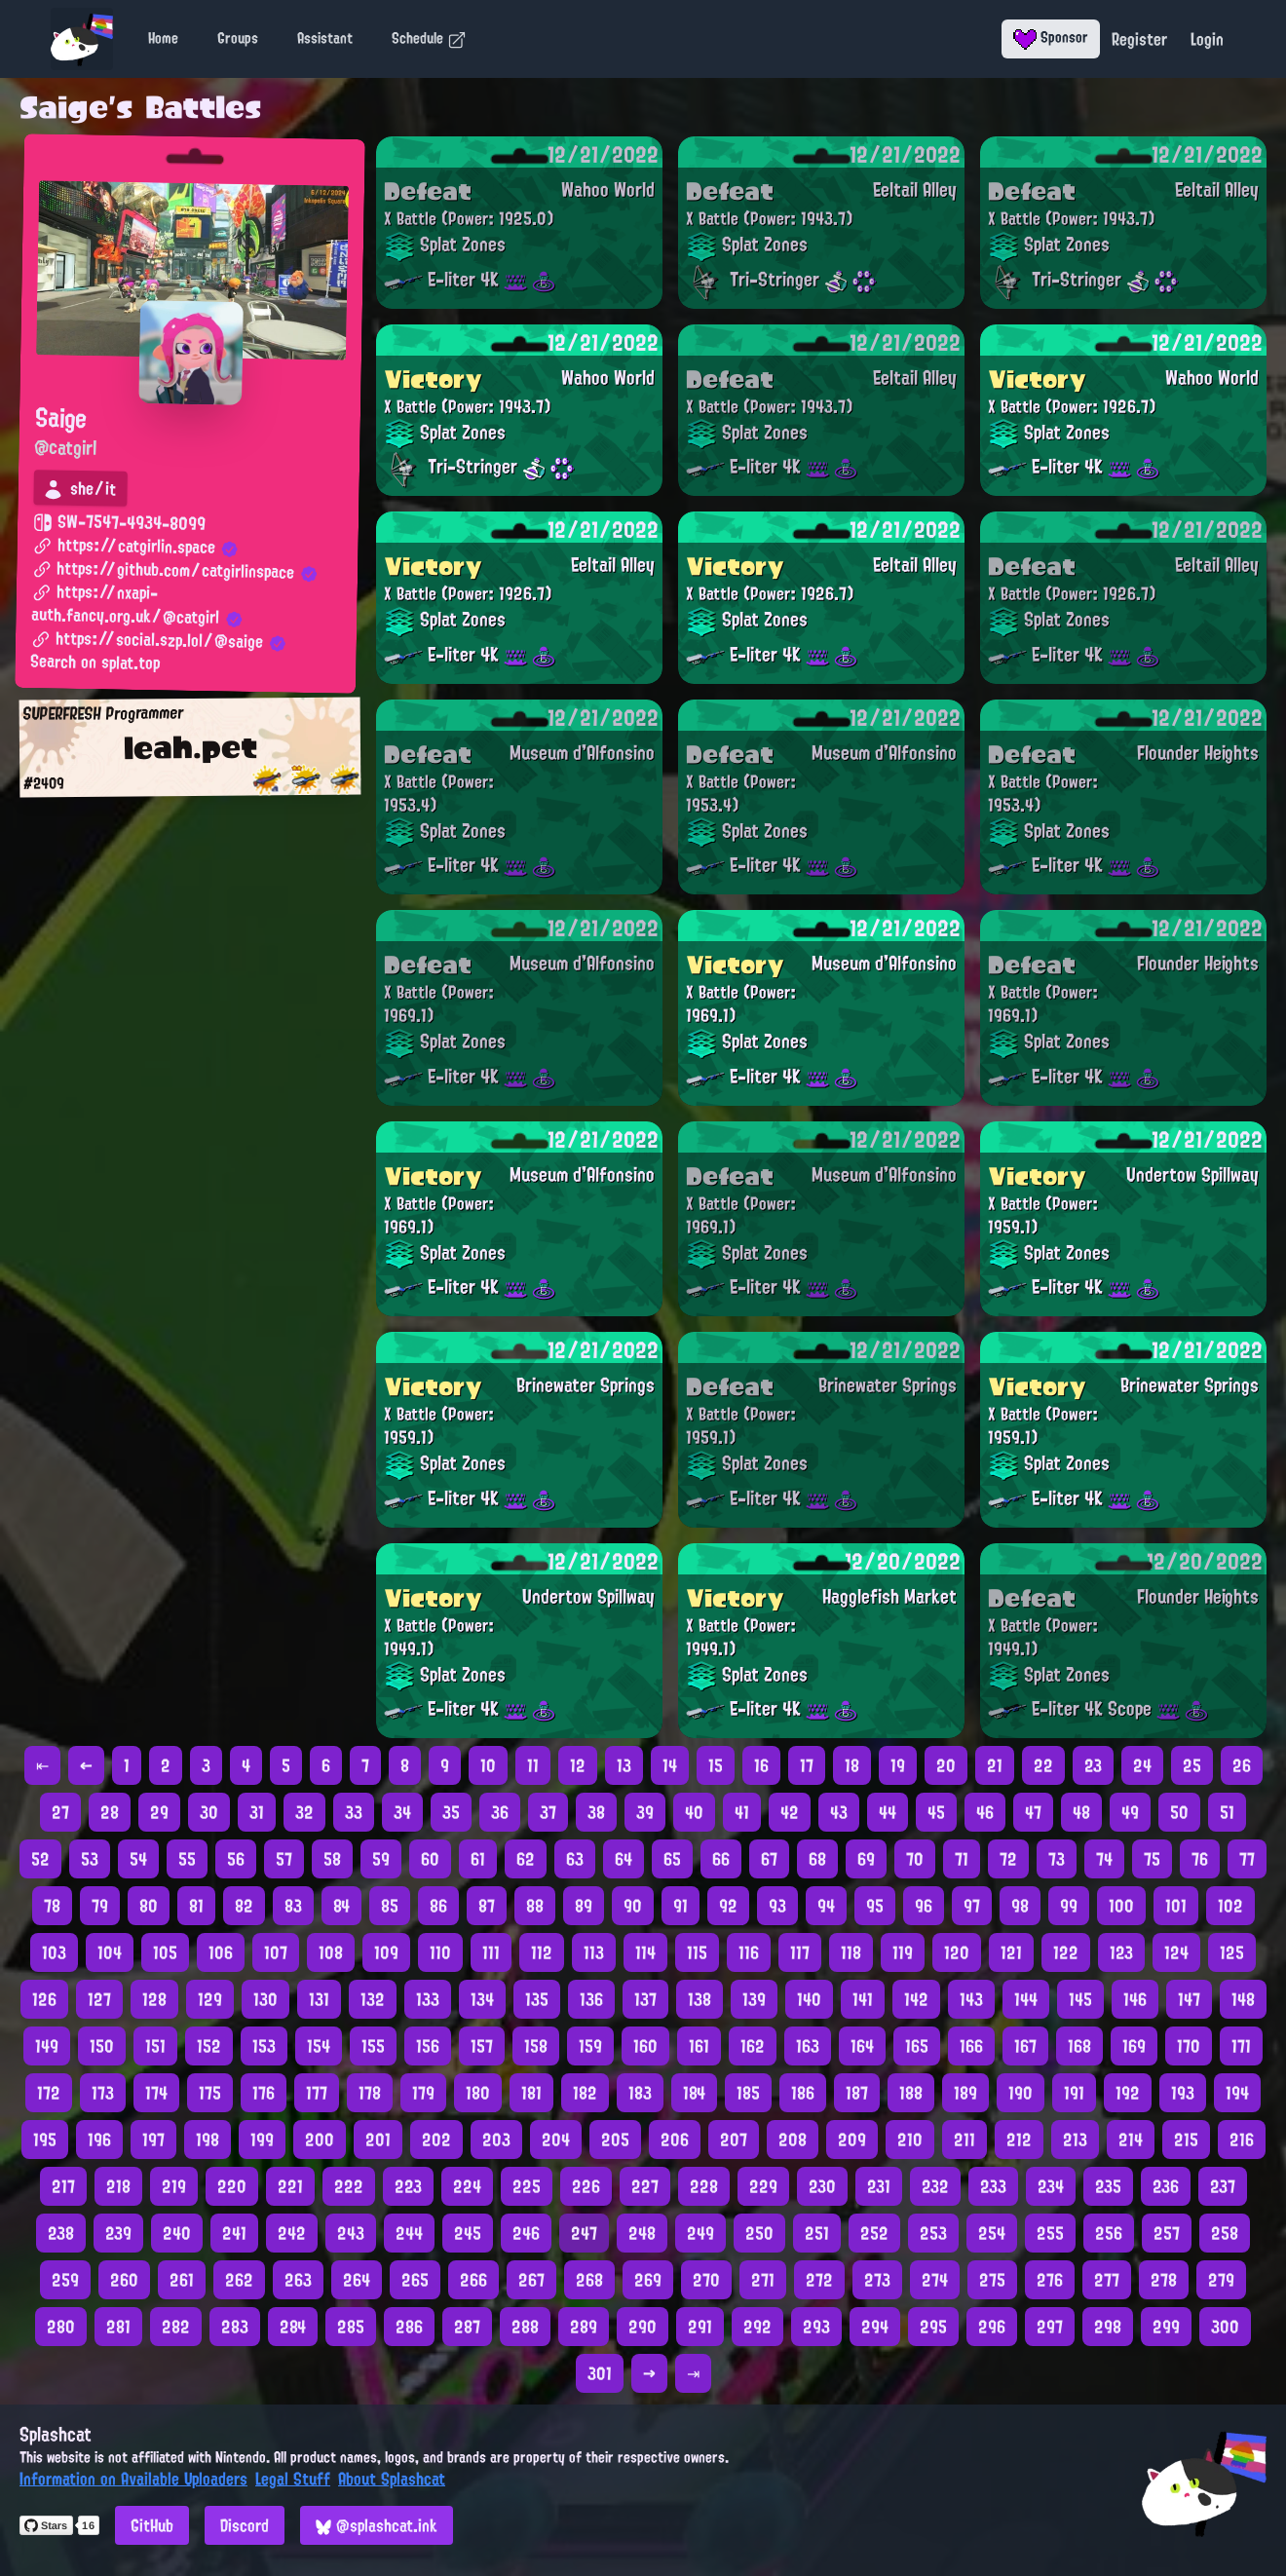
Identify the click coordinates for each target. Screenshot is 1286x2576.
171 (1241, 2046)
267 (531, 2279)
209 (852, 2139)
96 (923, 1905)
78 (52, 1905)
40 (694, 1812)
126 (44, 1999)
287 (467, 2326)
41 (742, 1812)
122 (1065, 1952)
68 (817, 1859)
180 (478, 2092)
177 (316, 2092)
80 (148, 1905)
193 (1182, 2092)
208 (792, 2139)
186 (802, 2092)
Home (163, 38)
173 (103, 2092)
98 (1020, 1905)
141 (862, 1999)
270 (706, 2279)
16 (761, 1765)
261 (182, 2279)
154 (318, 2046)
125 (1232, 1952)
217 (63, 2186)
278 (1164, 2279)
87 (486, 1905)
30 (209, 1812)
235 (1108, 2186)
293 (816, 2326)
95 (875, 1905)
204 (556, 2139)
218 (118, 2186)
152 (209, 2046)
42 (789, 1812)
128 (154, 1999)
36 (500, 1812)
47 (1033, 1812)
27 (60, 1812)
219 (174, 2186)
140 (809, 1999)
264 (356, 2279)
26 (1241, 1765)
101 (1176, 1905)
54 (138, 1859)
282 (176, 2326)
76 (1199, 1859)
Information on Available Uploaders (133, 2478)
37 (548, 1812)
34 (402, 1812)
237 (1222, 2186)
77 (1247, 1859)
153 (264, 2046)
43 (839, 1812)
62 (525, 1859)
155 (373, 2046)
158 (536, 2046)
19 (897, 1765)
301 (599, 2373)
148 (1243, 1999)
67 (769, 1859)
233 (993, 2186)
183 (640, 2092)
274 (935, 2279)
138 (699, 1999)
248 (642, 2233)
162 (752, 2046)
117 (800, 1952)
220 (231, 2186)
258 (1224, 2233)
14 (669, 1765)
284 (293, 2326)
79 (100, 1905)
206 (675, 2139)
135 (536, 1999)
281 (118, 2326)
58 (332, 1859)
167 (1025, 2046)
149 (46, 2046)
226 (586, 2186)
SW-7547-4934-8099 (119, 523)
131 (319, 1999)
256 (1108, 2233)
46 (985, 1812)
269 (648, 2279)
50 (1179, 1812)
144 (1026, 1999)
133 (427, 1999)
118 (851, 1952)
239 (118, 2233)
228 (704, 2186)
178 (370, 2092)
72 (1008, 1859)
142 (916, 1999)
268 (589, 2279)
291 (700, 2326)
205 (615, 2139)
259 (65, 2279)
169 (1134, 2046)
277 (1106, 2279)
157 (482, 2046)
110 (440, 1952)
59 (381, 1859)
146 (1135, 1999)
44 (887, 1812)
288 (525, 2326)
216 (1241, 2139)
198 (207, 2139)
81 (196, 1905)
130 (265, 1999)
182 (585, 2092)
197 (153, 2139)
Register (1139, 39)
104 (109, 1952)
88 (535, 1905)
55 (187, 1859)
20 (946, 1765)
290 (642, 2326)
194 (1237, 2092)
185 (748, 2092)
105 (165, 1952)
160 (645, 2046)
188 (911, 2092)
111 (491, 1952)
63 (575, 1859)
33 (353, 1812)
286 (409, 2326)
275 (992, 2279)
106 (220, 1952)
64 (623, 1859)
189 (965, 2092)
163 (807, 2046)
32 (304, 1812)
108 (331, 1952)
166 (971, 2046)
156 (427, 2046)
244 (409, 2233)
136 (591, 1999)
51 (1227, 1812)
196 (99, 2139)
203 (496, 2139)
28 (109, 1812)
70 (915, 1859)
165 (916, 2046)
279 (1221, 2279)
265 (415, 2279)
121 (1011, 1952)
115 (697, 1952)
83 (293, 1905)
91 (680, 1905)
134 (482, 1999)
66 (721, 1859)
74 (1104, 1859)
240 (177, 2233)
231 (878, 2186)
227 (645, 2186)
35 (451, 1812)
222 (348, 2186)
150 (102, 2046)
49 (1130, 1812)
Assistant (325, 38)
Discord (244, 2525)
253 (933, 2233)
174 (156, 2092)
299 (1166, 2326)
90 (633, 1905)
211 (964, 2139)
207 (733, 2139)
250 (759, 2233)
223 (408, 2186)
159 (590, 2046)
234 (1051, 2186)
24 (1142, 1765)
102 (1230, 1905)
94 (826, 1905)
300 (1225, 2326)
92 (728, 1905)
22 (1043, 1765)
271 (763, 2279)
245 (467, 2233)
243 (350, 2233)
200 (319, 2139)
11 (533, 1765)
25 (1192, 1765)
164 (862, 2046)
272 (819, 2279)
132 (372, 1999)
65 (672, 1859)
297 (1050, 2326)
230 (822, 2186)
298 (1107, 2326)
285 (350, 2326)
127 (99, 1999)
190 (1020, 2092)
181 (531, 2092)
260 (124, 2279)
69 (866, 1859)
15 (715, 1765)
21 (994, 1765)
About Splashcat (391, 2478)
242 (292, 2233)
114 (645, 1952)
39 (645, 1812)
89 (583, 1905)
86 (438, 1905)
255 (1050, 2233)
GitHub (152, 2525)
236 (1166, 2186)
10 (488, 1765)
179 (423, 2092)
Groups (237, 38)
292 (757, 2326)
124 (1176, 1952)
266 (473, 2279)
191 (1074, 2092)
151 (155, 2046)
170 (1188, 2046)
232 (935, 2186)
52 (40, 1859)
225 (526, 2186)
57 (284, 1859)
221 (290, 2186)
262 (239, 2279)
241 (234, 2233)
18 (852, 1765)
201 (378, 2139)
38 (596, 1812)
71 (961, 1859)
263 (298, 2279)
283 (234, 2326)
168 (1079, 2046)
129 (210, 1999)
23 (1093, 1765)
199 (262, 2139)
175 (210, 2092)
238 (61, 2233)
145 (1080, 1999)
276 (1050, 2279)
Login (1207, 39)
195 (45, 2139)
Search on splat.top (95, 663)
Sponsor (1050, 37)
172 (48, 2092)
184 (694, 2092)
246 (526, 2233)
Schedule (429, 38)
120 (956, 1952)
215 (1186, 2139)
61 (478, 1859)
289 (583, 2326)
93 (777, 1905)
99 (1069, 1905)
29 (159, 1812)
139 (754, 1999)
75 (1152, 1859)
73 (1056, 1859)
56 (236, 1859)
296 (991, 2326)
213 (1075, 2139)
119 (902, 1952)
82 (244, 1905)
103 (54, 1952)
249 (700, 2233)
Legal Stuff (292, 2478)
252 (874, 2233)
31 (256, 1812)
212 (1019, 2139)
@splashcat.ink (376, 2525)
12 (578, 1765)
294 (875, 2326)
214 (1130, 2139)
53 (89, 1859)
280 (61, 2326)
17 (806, 1765)
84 (341, 1905)
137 (645, 1999)
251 (817, 2233)
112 (541, 1952)
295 (933, 2326)
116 (748, 1952)
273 (877, 2279)
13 (624, 1765)
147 (1189, 1999)
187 (857, 2092)
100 (1121, 1905)
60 (430, 1859)
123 (1121, 1952)
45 (936, 1812)
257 (1167, 2233)
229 (763, 2186)
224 (467, 2186)
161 (699, 2046)
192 (1128, 2092)
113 (594, 1952)
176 (263, 2092)
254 (991, 2233)
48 (1081, 1812)
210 (910, 2139)
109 (386, 1952)
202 (436, 2139)
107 (275, 1952)
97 (972, 1905)
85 (389, 1905)
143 (971, 1999)
